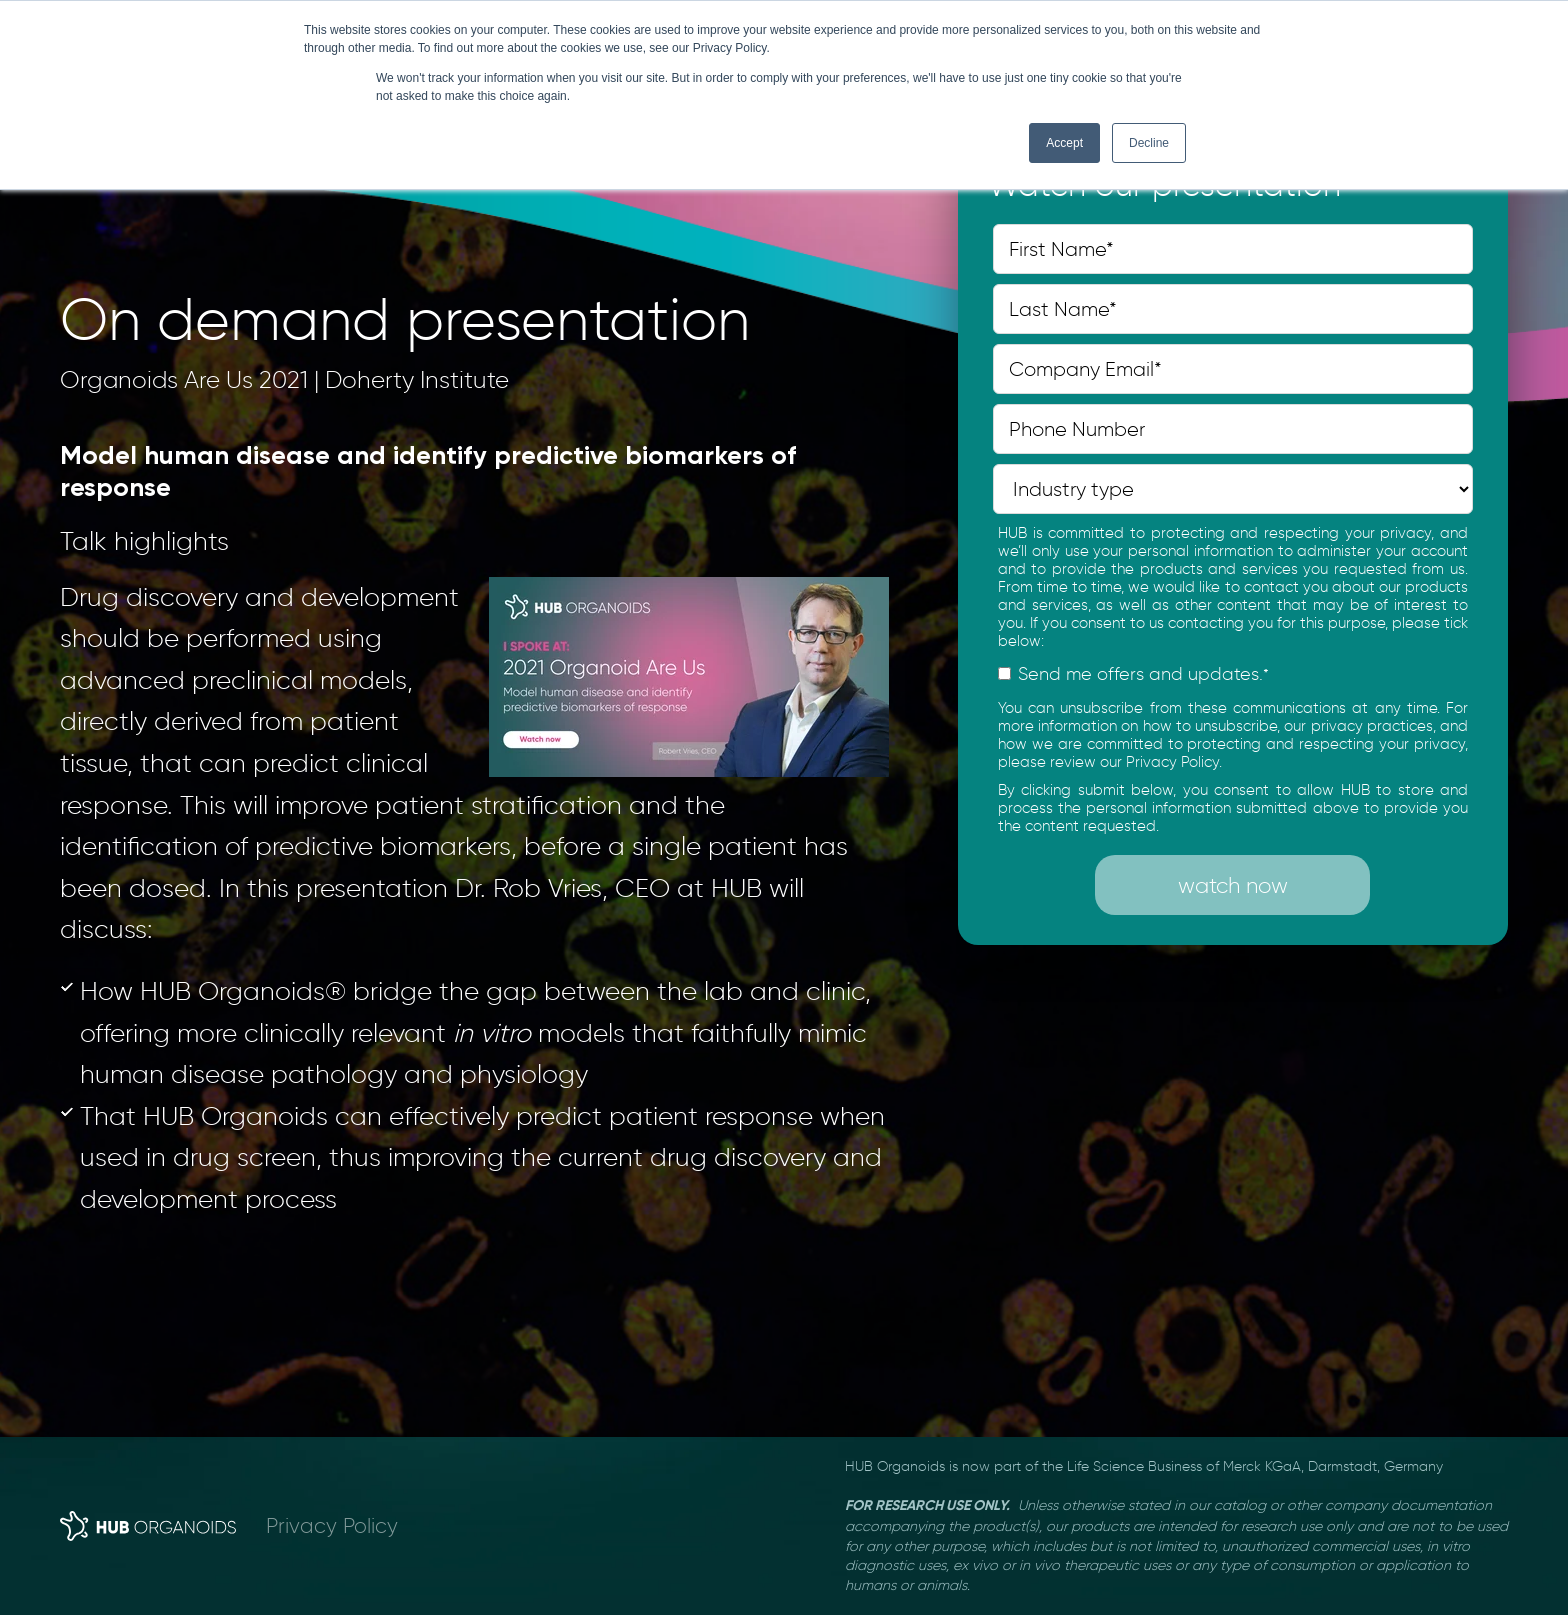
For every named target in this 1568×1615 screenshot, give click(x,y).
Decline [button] (1149, 143)
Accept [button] (1064, 143)
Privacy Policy (332, 1525)
